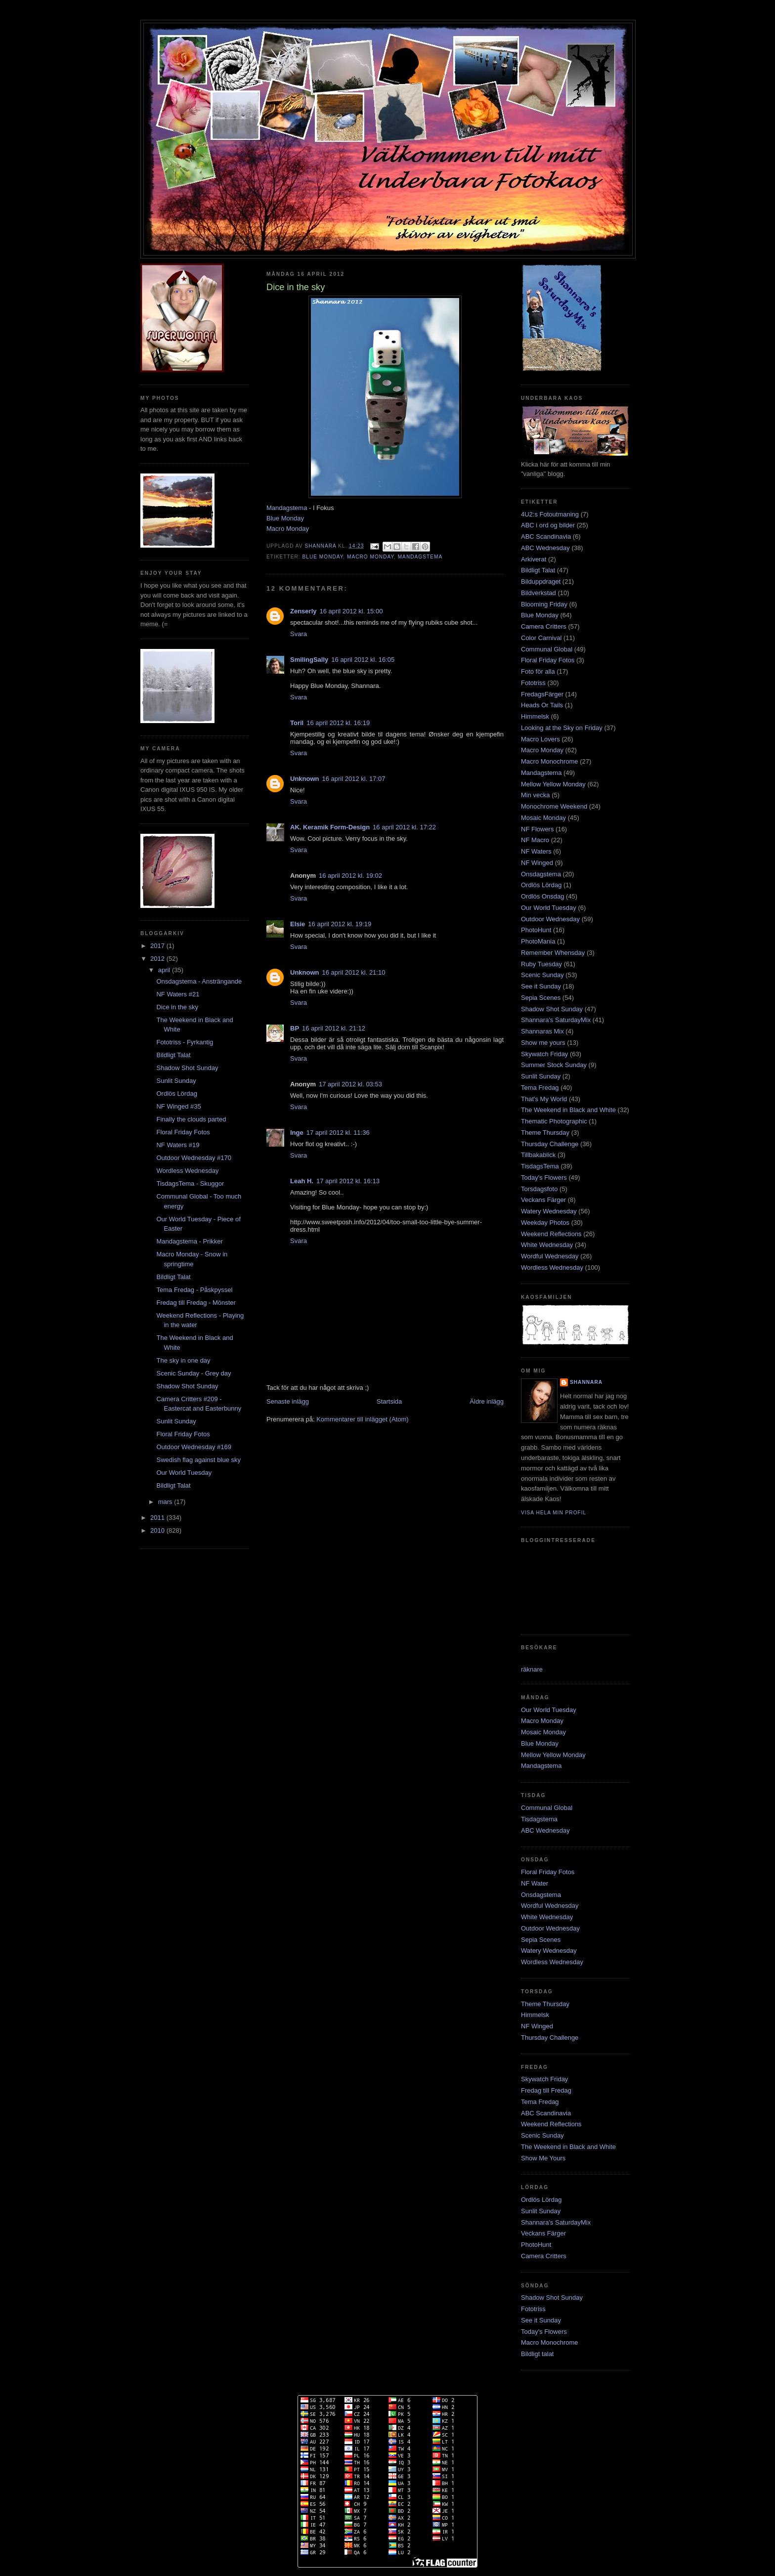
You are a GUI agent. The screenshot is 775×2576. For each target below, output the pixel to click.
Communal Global (546, 649)
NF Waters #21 (177, 994)
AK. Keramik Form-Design (330, 827)
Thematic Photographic (554, 1121)
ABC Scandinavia (546, 536)
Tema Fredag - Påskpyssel (194, 1289)
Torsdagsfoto (539, 1189)
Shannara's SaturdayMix (556, 1020)
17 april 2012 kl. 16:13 (348, 1181)
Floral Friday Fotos (183, 1132)
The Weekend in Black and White (568, 1110)
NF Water (534, 1883)
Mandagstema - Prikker (189, 1241)
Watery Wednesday (549, 1211)
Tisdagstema (539, 1819)
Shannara (586, 1382)
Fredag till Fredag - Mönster (195, 1302)
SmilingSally (309, 659)
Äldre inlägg (487, 1401)
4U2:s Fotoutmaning (550, 514)
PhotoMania (538, 941)
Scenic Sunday (542, 975)
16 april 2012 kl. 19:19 (339, 924)
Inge (296, 1132)
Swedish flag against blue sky (198, 1459)
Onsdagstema (541, 874)
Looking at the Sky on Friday (562, 727)
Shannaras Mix (542, 1031)
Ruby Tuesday (541, 964)
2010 (158, 1530)
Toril (296, 723)
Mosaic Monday (543, 817)
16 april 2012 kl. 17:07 (354, 778)
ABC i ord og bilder (548, 525)
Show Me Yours (543, 2158)
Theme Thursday (545, 1132)
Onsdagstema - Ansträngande (199, 981)
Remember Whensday (553, 952)
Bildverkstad (538, 593)
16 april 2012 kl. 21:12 (333, 1028)
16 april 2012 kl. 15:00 (351, 611)
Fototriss (533, 683)
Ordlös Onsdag (542, 896)
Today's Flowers (544, 1177)
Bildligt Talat (173, 1055)
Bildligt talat (537, 2354)
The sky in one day (183, 1360)
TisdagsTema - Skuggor (190, 1183)
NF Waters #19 (177, 1145)
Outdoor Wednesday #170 (193, 1157)
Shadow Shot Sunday (187, 1068)
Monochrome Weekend (554, 806)
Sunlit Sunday (176, 1080)
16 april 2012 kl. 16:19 (338, 723)
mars (166, 1501)
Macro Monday (287, 528)
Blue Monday (285, 518)
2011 (158, 1517)
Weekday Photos (545, 1222)
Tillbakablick (538, 1155)
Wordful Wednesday (550, 1256)
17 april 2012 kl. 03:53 (350, 1084)
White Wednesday (547, 1244)
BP (294, 1028)
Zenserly (303, 611)
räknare (532, 1669)
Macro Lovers (540, 739)
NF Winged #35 (178, 1106)
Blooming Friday (544, 604)
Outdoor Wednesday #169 (193, 1447)
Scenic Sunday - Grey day (193, 1373)
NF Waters (536, 851)
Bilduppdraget (540, 581)
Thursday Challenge (549, 1144)
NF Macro (535, 840)
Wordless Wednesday (187, 1170)
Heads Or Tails (542, 705)
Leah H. (301, 1181)
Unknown (304, 778)
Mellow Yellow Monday (553, 784)
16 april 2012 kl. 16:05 (362, 659)
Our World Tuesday (184, 1472)
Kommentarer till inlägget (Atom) (362, 1419)
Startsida (389, 1401)
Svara (298, 634)
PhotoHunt (536, 930)
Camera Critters (543, 626)
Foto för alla (538, 671)
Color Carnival (541, 638)
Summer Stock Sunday (554, 1065)
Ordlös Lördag (176, 1093)
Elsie (297, 924)
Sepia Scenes (540, 997)
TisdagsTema (540, 1166)
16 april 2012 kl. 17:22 (404, 827)
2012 (158, 958)
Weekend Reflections (551, 1234)
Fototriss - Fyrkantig (184, 1042)
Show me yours (543, 1042)
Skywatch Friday (544, 1054)
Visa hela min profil (553, 1512)
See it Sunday (541, 986)
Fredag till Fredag (546, 2090)
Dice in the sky (177, 1007)
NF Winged (537, 862)
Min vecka (535, 795)
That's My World (544, 1099)
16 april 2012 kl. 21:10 (354, 972)
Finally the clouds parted (191, 1119)
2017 (158, 945)
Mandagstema (286, 508)
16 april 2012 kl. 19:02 (350, 875)
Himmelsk (535, 716)
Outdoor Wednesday (550, 919)
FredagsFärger (542, 694)
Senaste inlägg (287, 1401)
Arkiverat (533, 559)
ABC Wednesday (545, 548)
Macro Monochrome (549, 761)
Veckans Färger (543, 1199)
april (165, 970)
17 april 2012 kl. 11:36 (338, 1132)
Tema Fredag (540, 1087)
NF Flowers (537, 829)
